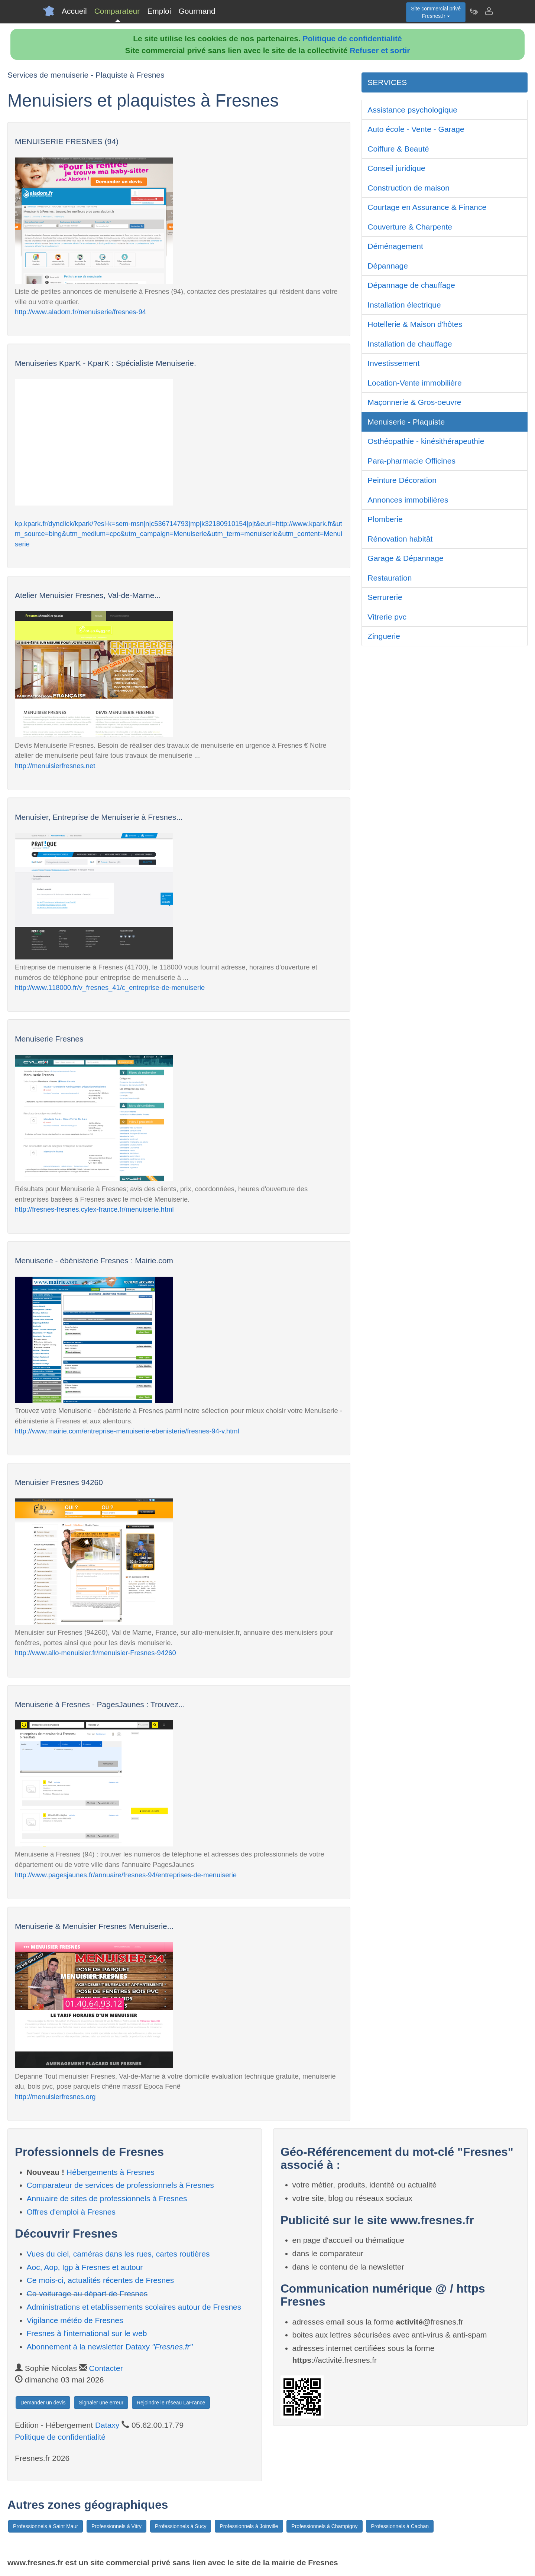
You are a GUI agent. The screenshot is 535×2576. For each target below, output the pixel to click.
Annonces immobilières (407, 500)
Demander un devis (42, 2403)
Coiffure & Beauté (398, 148)
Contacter (106, 2368)
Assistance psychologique (412, 109)
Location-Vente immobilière (414, 383)
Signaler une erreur (101, 2403)
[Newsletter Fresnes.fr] (473, 11)
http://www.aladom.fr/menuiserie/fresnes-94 (80, 312)
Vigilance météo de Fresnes (75, 2320)
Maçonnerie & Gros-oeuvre (414, 402)
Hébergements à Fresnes (111, 2172)
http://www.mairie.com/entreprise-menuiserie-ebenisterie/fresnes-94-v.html (127, 1431)
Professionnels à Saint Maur (45, 2526)
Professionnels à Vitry (116, 2526)
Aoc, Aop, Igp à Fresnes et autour (85, 2267)
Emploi (159, 11)
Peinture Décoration (402, 480)
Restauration (389, 578)
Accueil (74, 11)
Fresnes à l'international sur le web (87, 2333)
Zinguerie (383, 636)
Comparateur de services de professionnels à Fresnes (120, 2185)
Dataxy (107, 2425)
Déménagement (395, 246)
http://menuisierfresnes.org (55, 2097)
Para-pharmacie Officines (411, 461)
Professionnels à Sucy (181, 2526)
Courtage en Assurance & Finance (426, 207)
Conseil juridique (396, 168)
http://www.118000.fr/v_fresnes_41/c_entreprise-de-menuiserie (110, 987)
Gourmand (196, 11)
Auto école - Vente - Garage (415, 129)
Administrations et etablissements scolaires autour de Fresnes (134, 2307)
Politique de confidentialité (352, 38)
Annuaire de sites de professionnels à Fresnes (107, 2198)
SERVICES (387, 82)
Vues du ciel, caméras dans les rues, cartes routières (118, 2253)
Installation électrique (404, 305)
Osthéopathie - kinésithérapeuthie (425, 441)
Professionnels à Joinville (249, 2526)
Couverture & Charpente (409, 226)
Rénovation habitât (399, 539)
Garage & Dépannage (405, 558)
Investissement (393, 363)
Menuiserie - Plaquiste (406, 422)
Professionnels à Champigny (324, 2526)
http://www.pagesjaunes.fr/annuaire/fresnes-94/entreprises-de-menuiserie (126, 1875)
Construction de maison (408, 187)
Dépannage (387, 266)
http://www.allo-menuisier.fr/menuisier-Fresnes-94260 (95, 1653)
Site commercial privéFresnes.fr (436, 12)
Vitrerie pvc (386, 617)
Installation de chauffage (409, 344)
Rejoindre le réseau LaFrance (171, 2403)
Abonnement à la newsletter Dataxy (110, 2346)
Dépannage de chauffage (411, 285)
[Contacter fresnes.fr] (488, 11)
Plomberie (385, 519)
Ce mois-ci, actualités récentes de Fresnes (100, 2280)
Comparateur (117, 11)
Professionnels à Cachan (400, 2526)
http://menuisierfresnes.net (55, 766)
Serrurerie (384, 597)
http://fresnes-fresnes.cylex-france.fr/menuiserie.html (94, 1209)
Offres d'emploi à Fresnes (71, 2212)
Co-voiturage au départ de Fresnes (87, 2293)
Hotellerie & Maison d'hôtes (414, 324)
